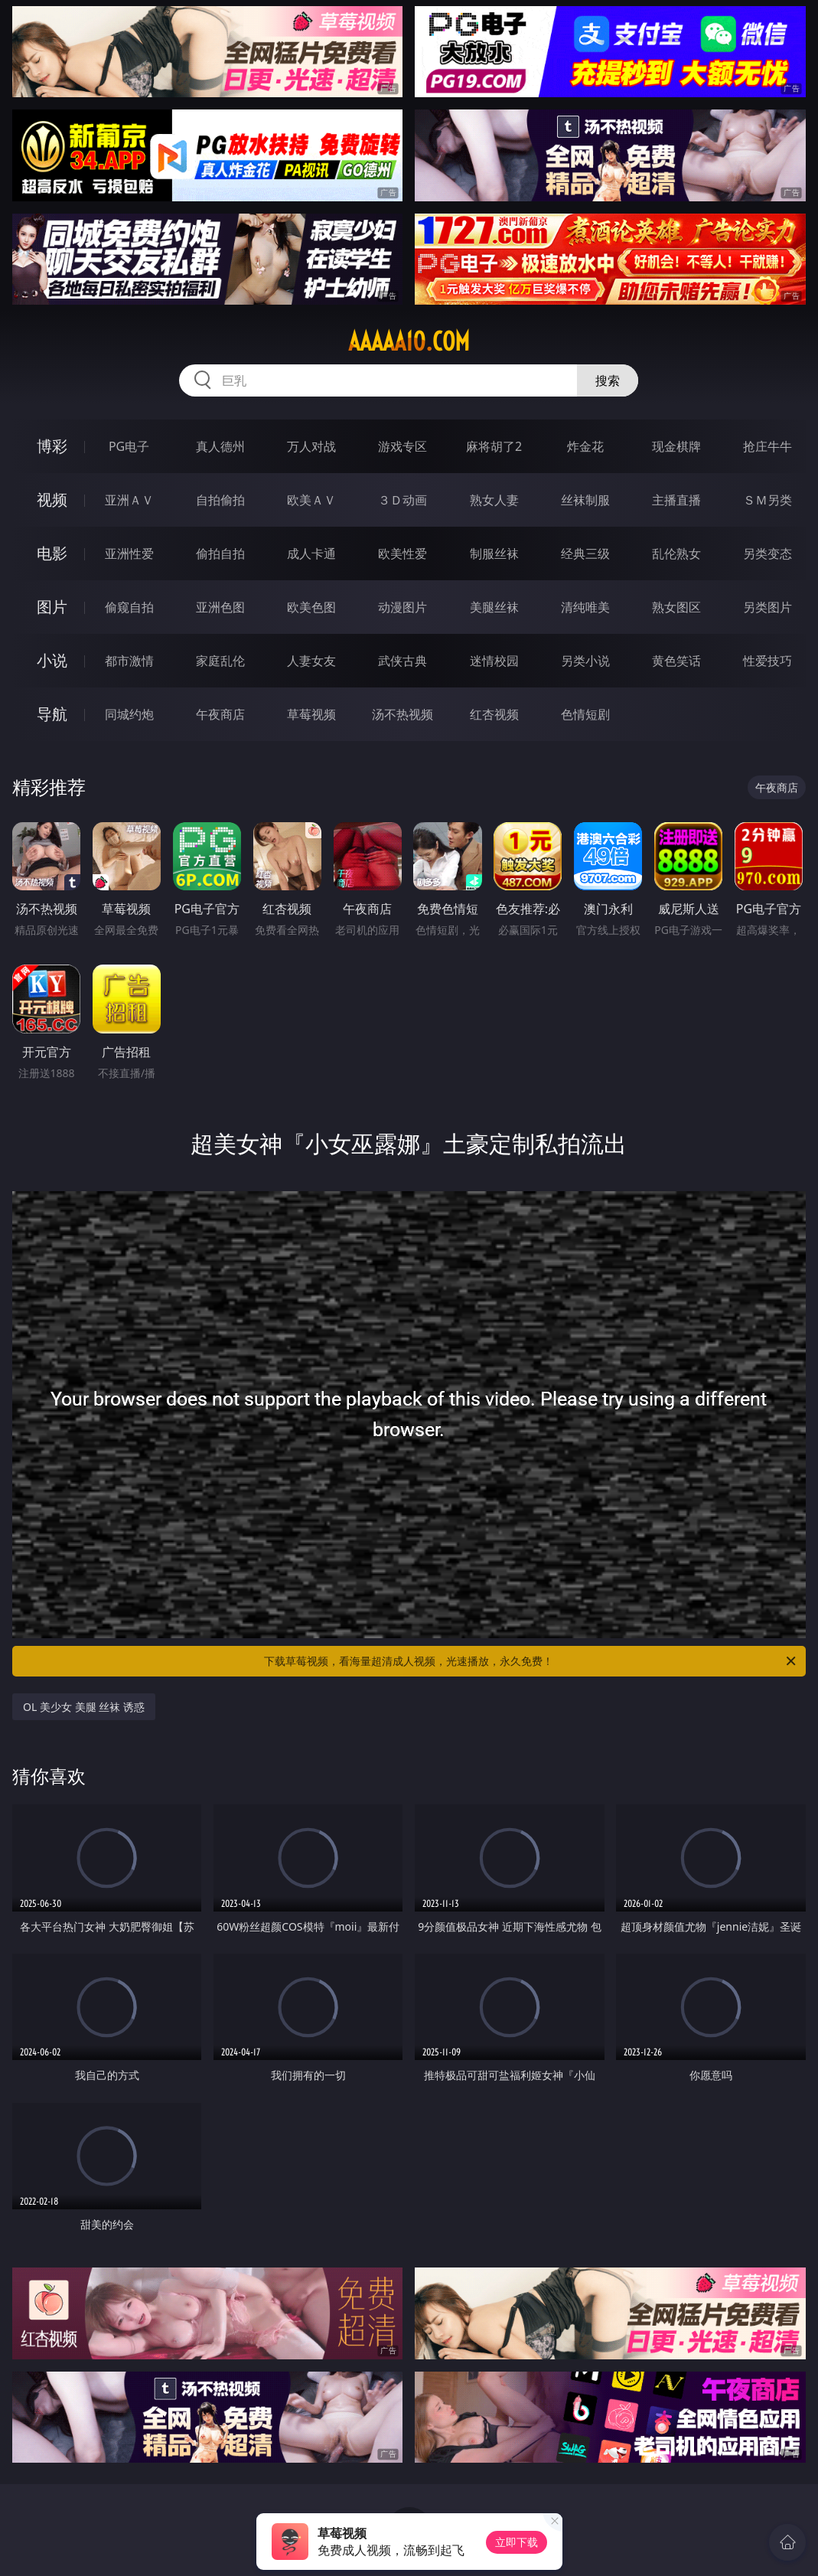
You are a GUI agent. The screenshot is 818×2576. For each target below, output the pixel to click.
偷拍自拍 (220, 553)
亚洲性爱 (129, 553)
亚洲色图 (220, 607)
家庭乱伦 (220, 660)
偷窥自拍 (129, 607)
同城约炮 (129, 714)
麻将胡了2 (494, 446)
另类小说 (585, 660)
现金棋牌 (676, 446)
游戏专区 (402, 446)
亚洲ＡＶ (129, 499)
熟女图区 (676, 607)
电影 (52, 553)
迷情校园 (494, 660)
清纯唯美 (585, 607)
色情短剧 (585, 714)
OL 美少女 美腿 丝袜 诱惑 (84, 1706)
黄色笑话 (676, 660)
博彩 (52, 446)
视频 (52, 499)
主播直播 (676, 499)
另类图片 (767, 607)
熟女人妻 (494, 499)
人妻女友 (311, 660)
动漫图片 (402, 607)
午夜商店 (220, 714)
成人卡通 (311, 553)
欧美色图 (311, 607)
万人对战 (311, 446)
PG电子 (129, 446)
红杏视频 (494, 714)
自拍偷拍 (220, 499)
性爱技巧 (767, 660)
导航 (52, 714)
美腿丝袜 (494, 607)
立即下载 (516, 2542)
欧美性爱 (402, 553)
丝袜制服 (585, 499)
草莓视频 (311, 714)
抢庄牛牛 (767, 446)
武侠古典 (402, 660)
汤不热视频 (402, 714)
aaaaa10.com (409, 341)
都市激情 (129, 660)
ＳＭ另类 (767, 499)
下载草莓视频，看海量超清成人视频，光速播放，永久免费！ (530, 1661)
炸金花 (585, 446)
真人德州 (220, 446)
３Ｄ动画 (402, 499)
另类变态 (767, 553)
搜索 (607, 380)
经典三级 (585, 553)
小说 (52, 660)
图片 (52, 606)
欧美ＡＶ (311, 499)
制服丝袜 (494, 553)
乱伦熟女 (676, 553)
